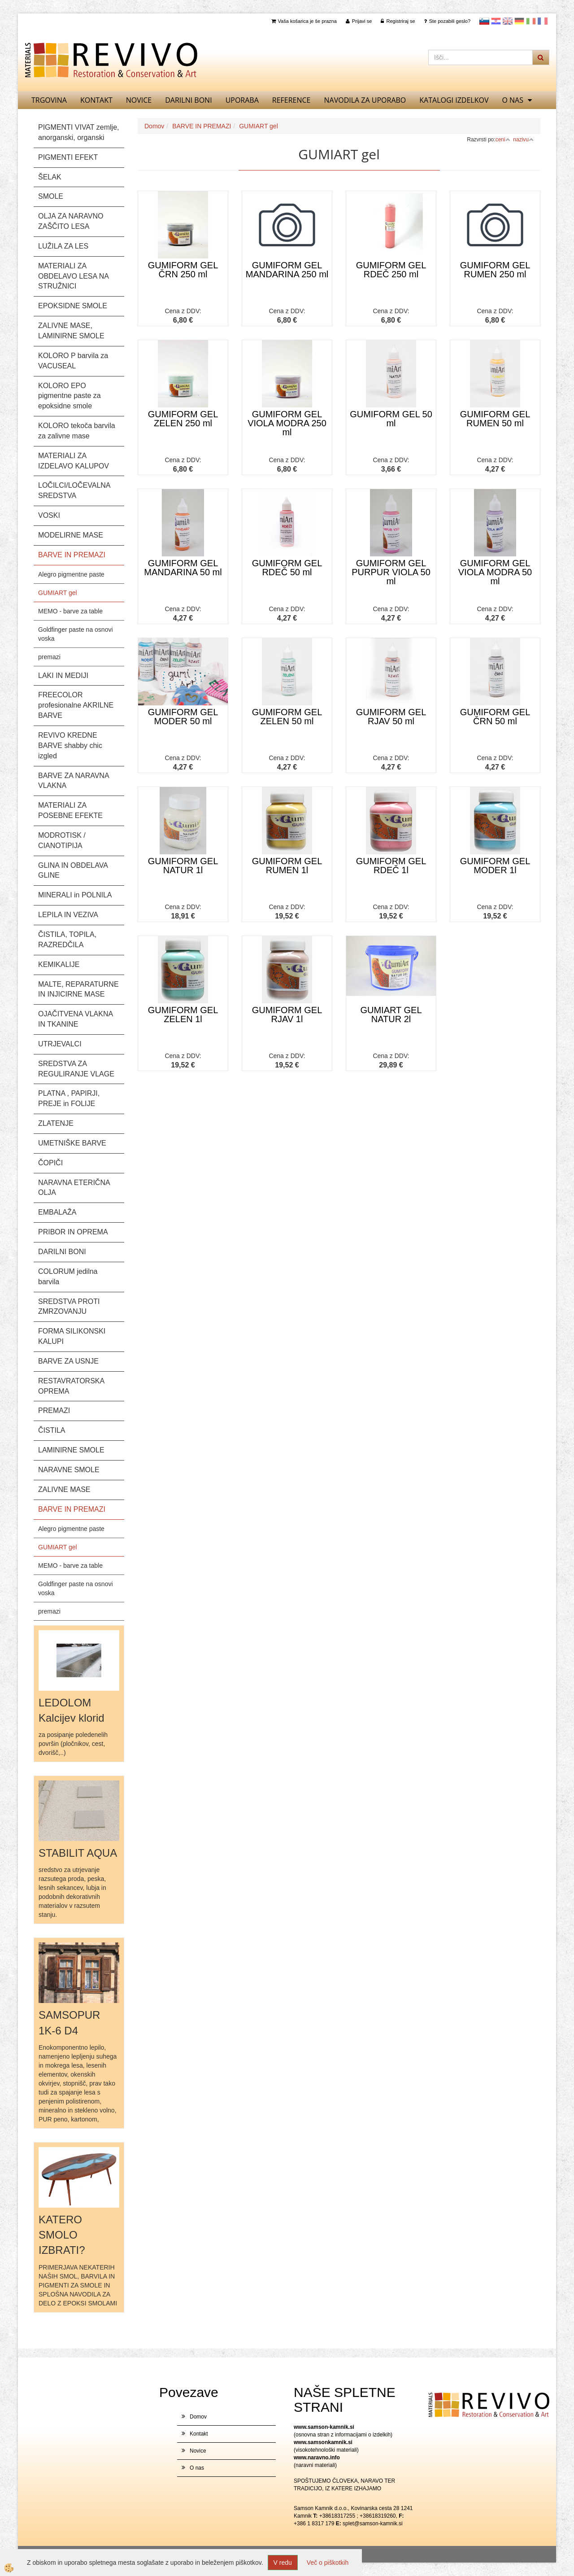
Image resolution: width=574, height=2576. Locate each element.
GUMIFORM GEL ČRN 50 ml (495, 716)
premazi (49, 656)
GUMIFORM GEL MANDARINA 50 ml (183, 567)
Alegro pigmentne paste (71, 574)
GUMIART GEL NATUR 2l (391, 1014)
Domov (154, 126)
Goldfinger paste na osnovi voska (75, 634)
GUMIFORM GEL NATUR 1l (183, 865)
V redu (283, 2562)
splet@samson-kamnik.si (373, 2523)
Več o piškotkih (327, 2562)
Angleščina (508, 21)
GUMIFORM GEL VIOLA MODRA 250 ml (287, 423)
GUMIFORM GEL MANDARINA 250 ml (287, 269)
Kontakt (96, 100)
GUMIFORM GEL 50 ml (391, 418)
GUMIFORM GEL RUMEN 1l (287, 865)
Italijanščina (531, 21)
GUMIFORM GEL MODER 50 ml (183, 716)
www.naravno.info (317, 2457)
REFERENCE (291, 100)
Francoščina (543, 21)
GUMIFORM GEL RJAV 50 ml (391, 716)
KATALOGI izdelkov (453, 100)
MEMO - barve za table (70, 611)
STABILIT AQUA (78, 1853)
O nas (512, 100)
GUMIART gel (57, 592)
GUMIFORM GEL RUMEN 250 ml (495, 269)
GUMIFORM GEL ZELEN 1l (183, 1014)
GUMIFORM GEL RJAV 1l (287, 1014)
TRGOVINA (49, 100)
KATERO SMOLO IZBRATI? (62, 2235)
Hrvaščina (496, 21)
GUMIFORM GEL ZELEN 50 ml (287, 716)
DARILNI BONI (188, 100)
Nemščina (519, 21)
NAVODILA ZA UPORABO (365, 100)
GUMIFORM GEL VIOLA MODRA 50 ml (495, 572)
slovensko (484, 21)
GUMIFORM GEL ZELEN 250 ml (183, 418)
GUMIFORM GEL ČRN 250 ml (183, 269)
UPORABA (242, 100)
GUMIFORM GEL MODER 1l (495, 865)
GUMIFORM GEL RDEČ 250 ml (391, 269)
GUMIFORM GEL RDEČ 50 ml (287, 567)
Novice (139, 100)
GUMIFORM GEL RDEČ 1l (391, 865)
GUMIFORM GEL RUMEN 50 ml (495, 418)
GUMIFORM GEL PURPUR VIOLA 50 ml (391, 572)
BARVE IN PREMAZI (201, 126)
